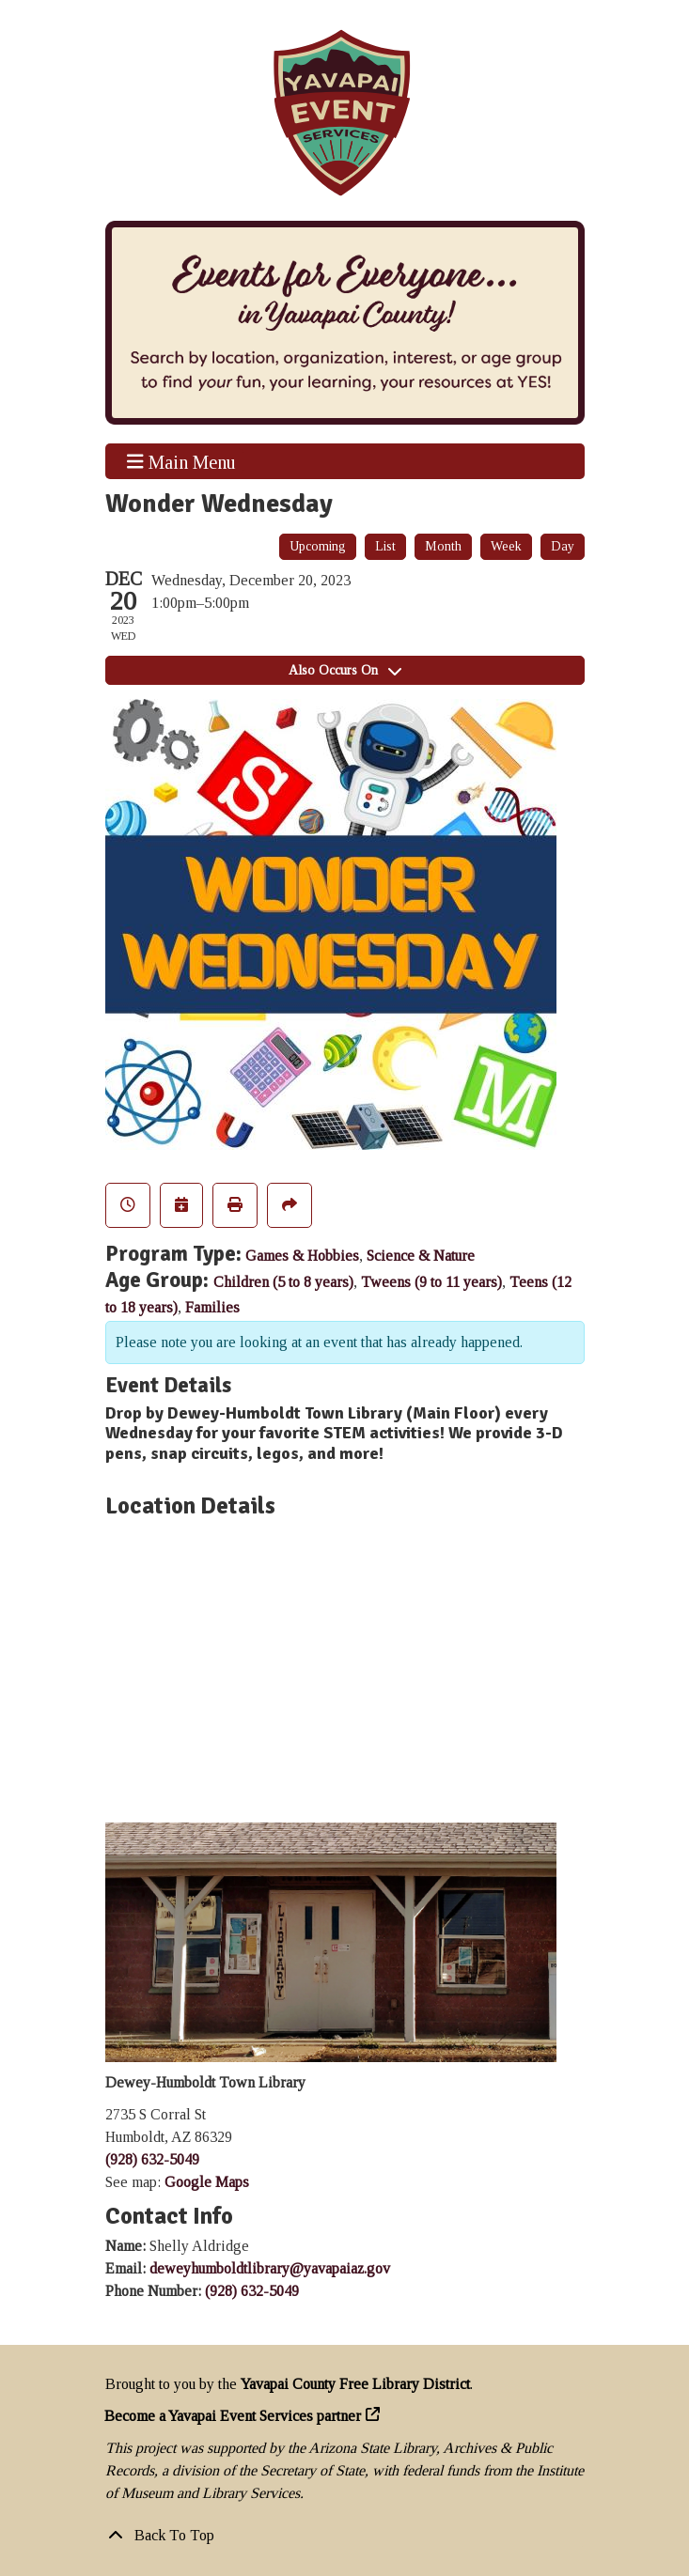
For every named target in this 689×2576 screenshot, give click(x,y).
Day (562, 546)
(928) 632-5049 (152, 2159)
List (385, 546)
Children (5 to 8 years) (283, 1282)
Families (212, 1307)
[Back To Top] (345, 2535)
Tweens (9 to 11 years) (431, 1282)
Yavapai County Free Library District (355, 2384)
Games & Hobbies (302, 1256)
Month (443, 546)
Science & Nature (421, 1256)
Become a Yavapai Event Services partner (233, 2416)
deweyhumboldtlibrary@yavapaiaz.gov (269, 2268)
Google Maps (206, 2182)
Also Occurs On (345, 670)
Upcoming (318, 546)
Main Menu (181, 461)
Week (506, 546)
